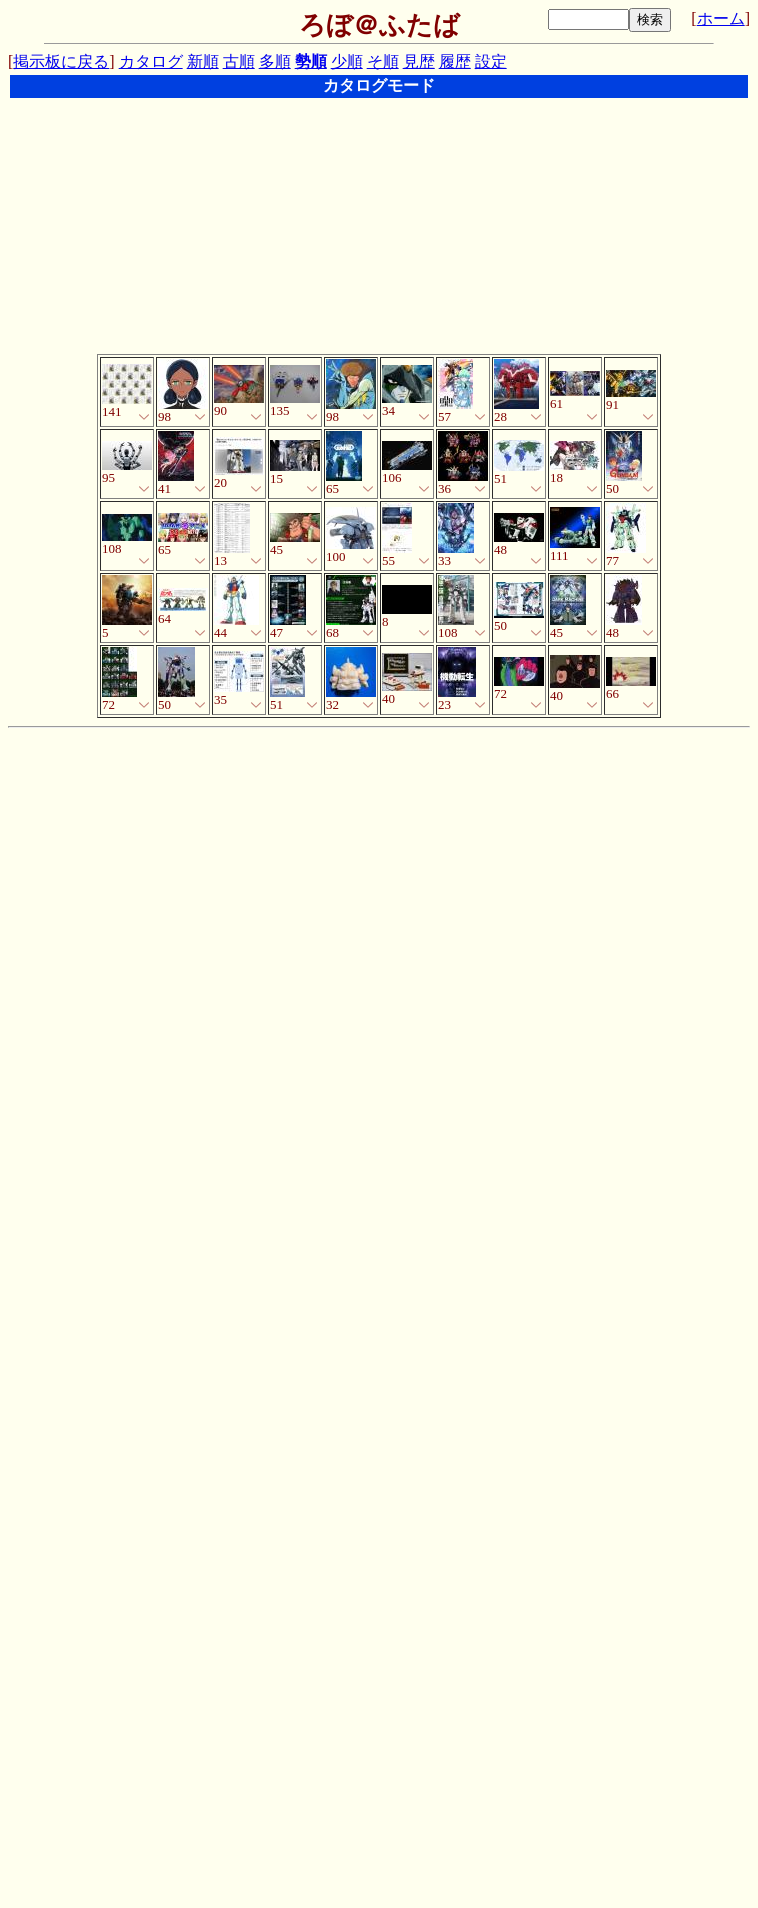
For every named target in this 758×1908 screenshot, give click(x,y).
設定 (491, 61)
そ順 (383, 61)
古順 (239, 61)
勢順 (311, 61)
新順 (203, 61)
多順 (275, 61)
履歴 (455, 61)
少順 (347, 61)
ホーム (721, 18)
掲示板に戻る (61, 61)
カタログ (151, 61)
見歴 (419, 61)
